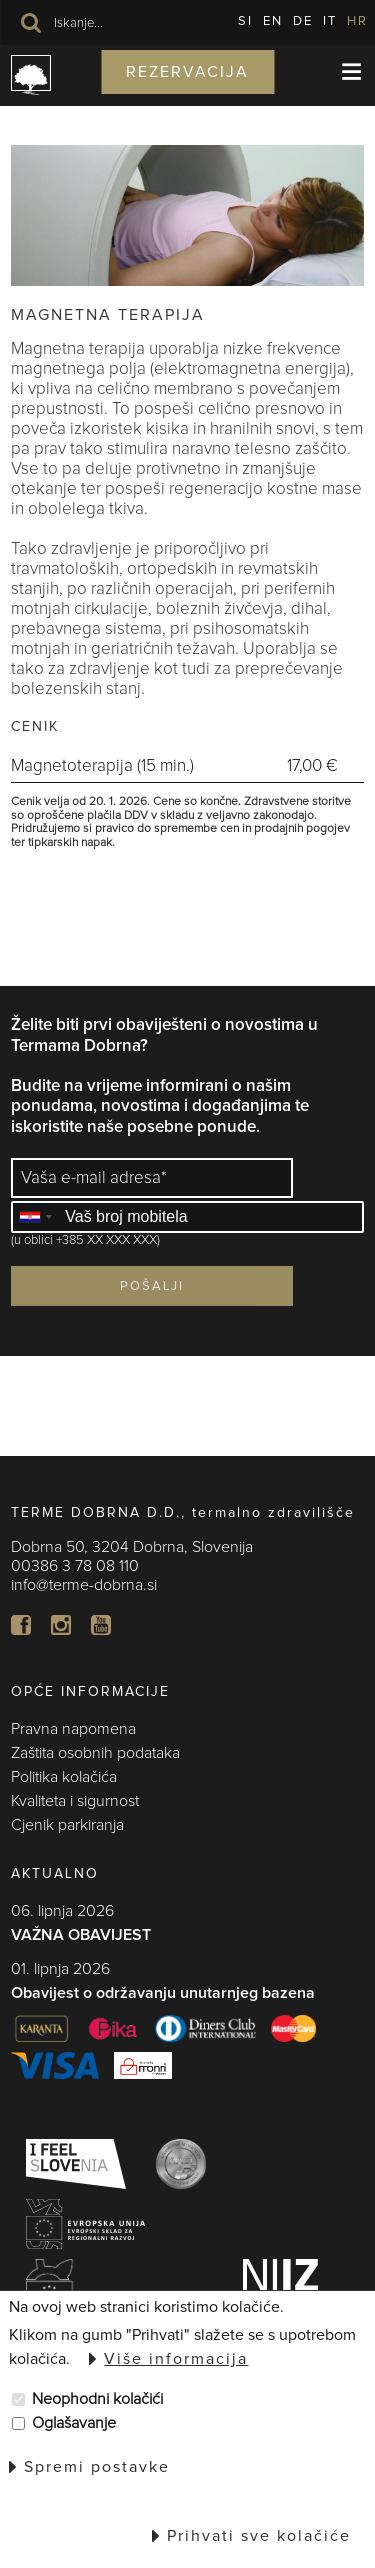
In (61, 1625)
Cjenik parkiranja (67, 1825)
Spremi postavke (97, 2467)
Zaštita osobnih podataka (95, 1753)
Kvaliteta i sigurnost (75, 1801)
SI (245, 21)
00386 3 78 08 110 (75, 1566)
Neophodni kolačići (97, 2399)
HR (357, 21)
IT (330, 21)
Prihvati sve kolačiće (259, 2536)
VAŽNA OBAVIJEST (81, 1935)
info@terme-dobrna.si (84, 1585)
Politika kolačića (64, 1777)
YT (101, 1625)
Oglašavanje (74, 2423)
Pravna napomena (73, 1729)
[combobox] (35, 1217)
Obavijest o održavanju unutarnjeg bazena (163, 1993)
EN (273, 21)
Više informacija (176, 2359)
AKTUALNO (55, 1874)
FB (21, 1625)
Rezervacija (187, 72)
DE (303, 21)
